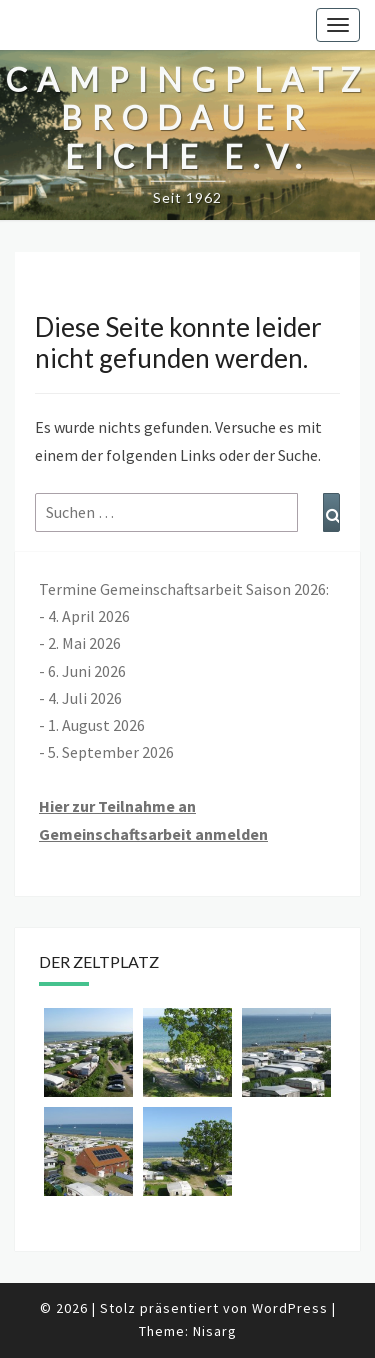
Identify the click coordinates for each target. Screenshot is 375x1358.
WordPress (290, 1308)
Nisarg (215, 1331)
